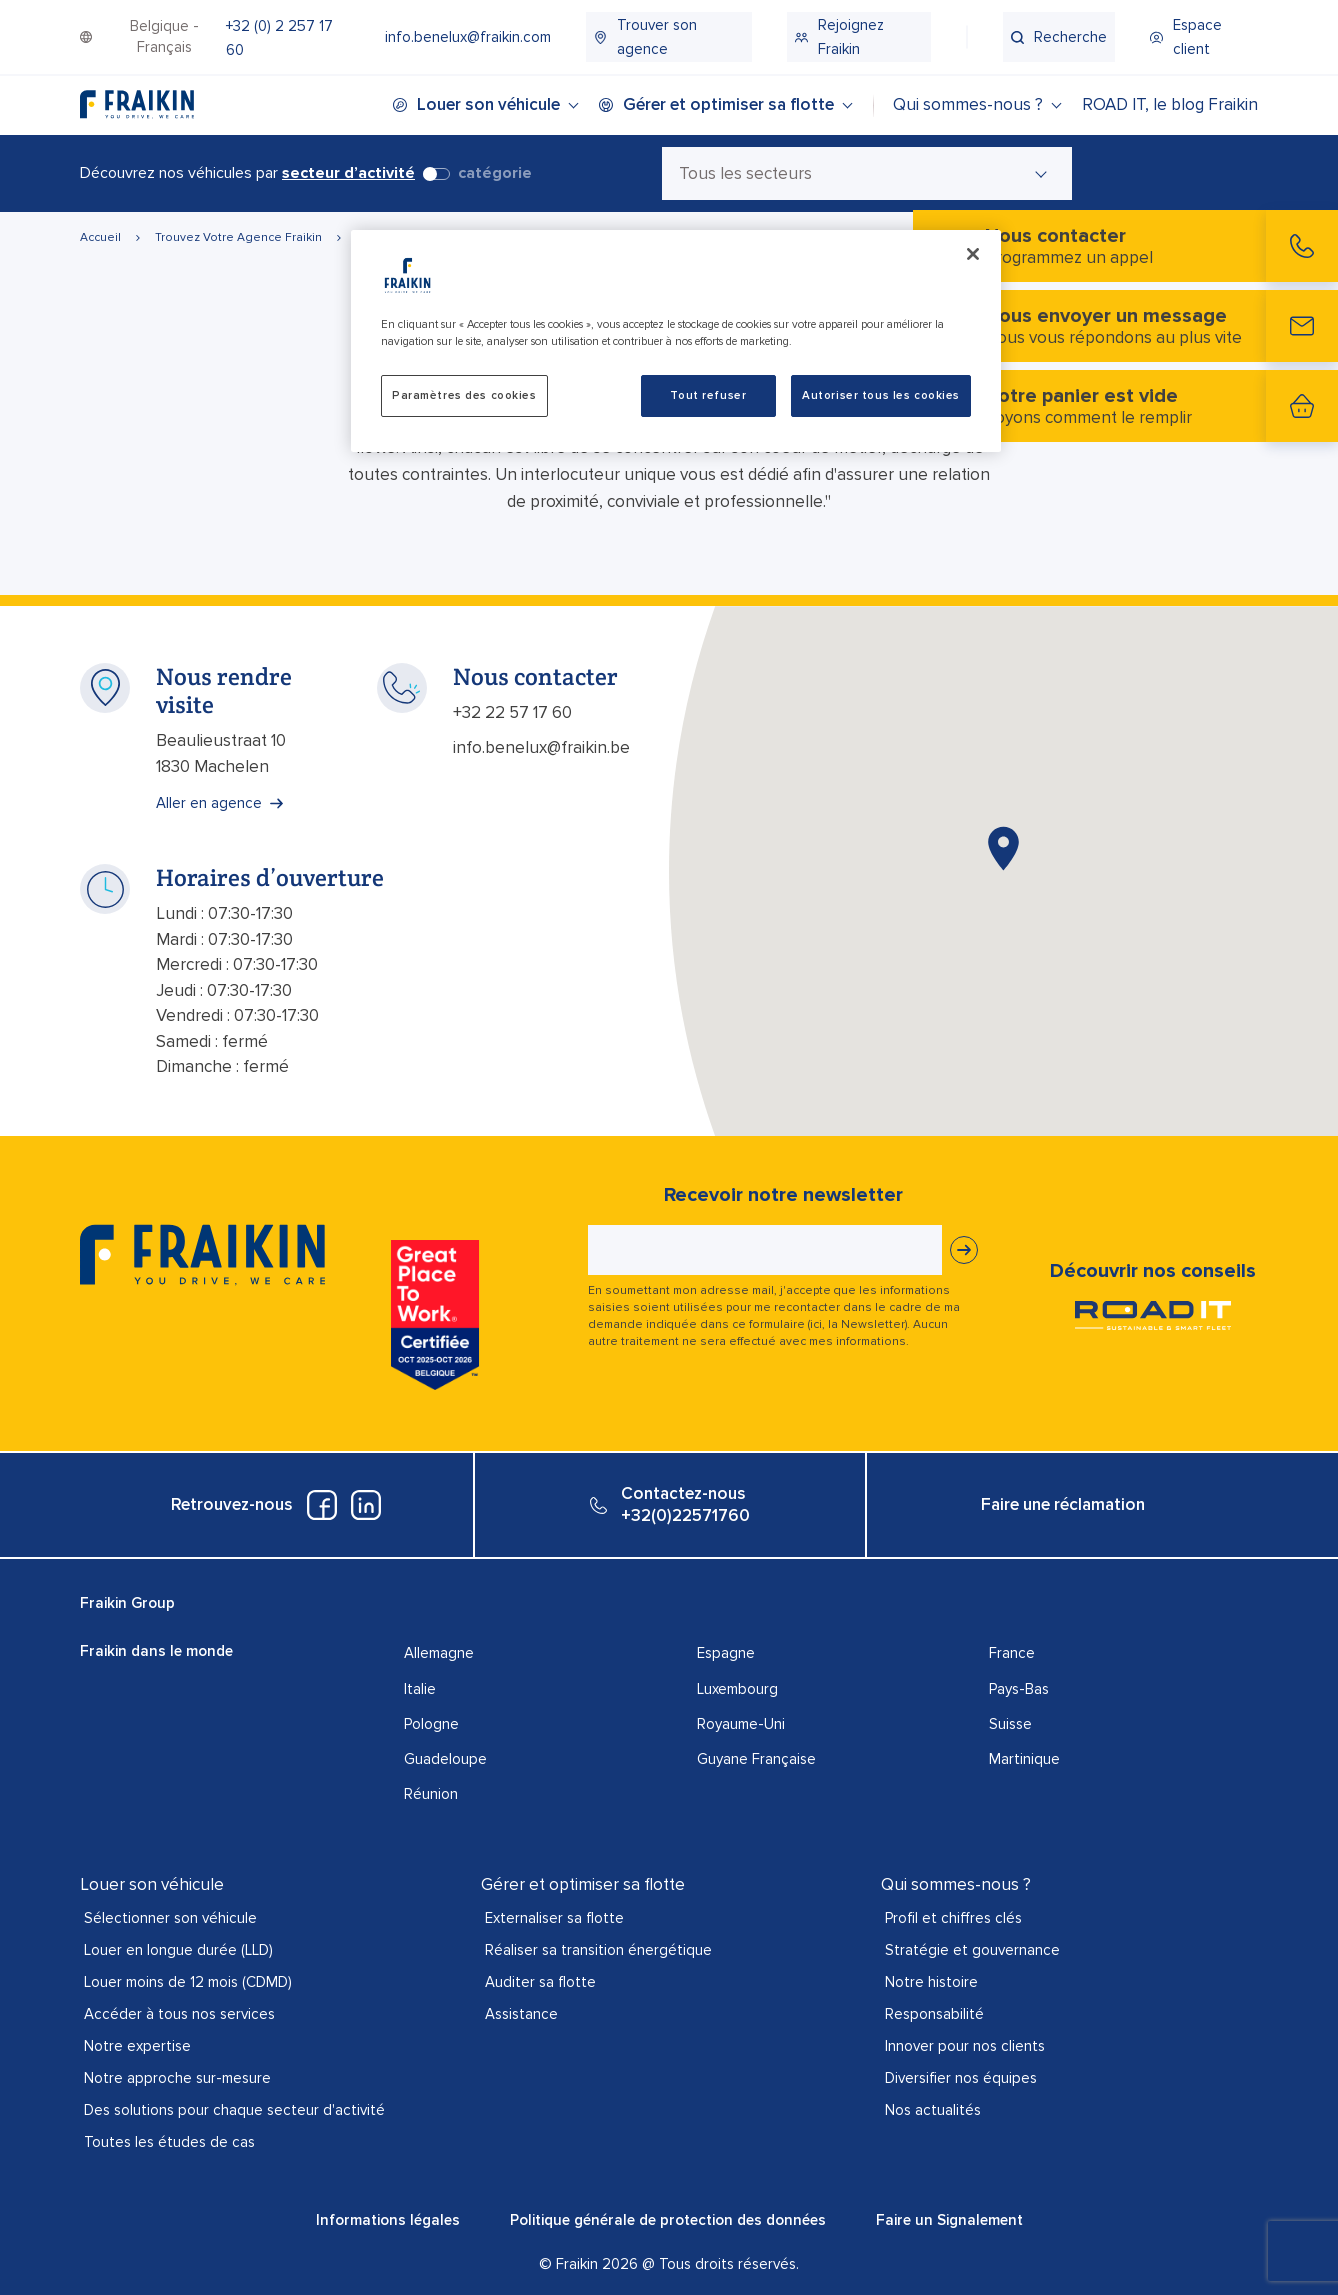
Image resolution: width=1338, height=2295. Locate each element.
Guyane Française (756, 1759)
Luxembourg (737, 1689)
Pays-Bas (1019, 1689)
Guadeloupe (445, 1759)
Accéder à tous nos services (179, 2014)
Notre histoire (931, 1982)
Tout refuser (708, 395)
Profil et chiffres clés (953, 1918)
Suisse (1010, 1724)
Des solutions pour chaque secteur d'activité (234, 2110)
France (1012, 1653)
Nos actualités (933, 2110)
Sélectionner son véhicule (170, 1918)
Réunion (431, 1794)
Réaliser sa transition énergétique (598, 1950)
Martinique (1024, 1759)
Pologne (431, 1724)
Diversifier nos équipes (961, 2078)
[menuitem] (287, 37)
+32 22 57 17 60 (512, 712)
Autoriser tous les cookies (881, 395)
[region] (676, 341)
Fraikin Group (127, 1603)
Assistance (521, 2014)
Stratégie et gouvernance (972, 1950)
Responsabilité (934, 2014)
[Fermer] (973, 254)
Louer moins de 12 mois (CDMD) (188, 1982)
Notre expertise (137, 2046)
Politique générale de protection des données (668, 2220)
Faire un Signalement (949, 2220)
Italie (420, 1689)
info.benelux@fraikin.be (541, 747)
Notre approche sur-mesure (177, 2078)
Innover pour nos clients (965, 2046)
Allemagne (439, 1653)
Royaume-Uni (741, 1724)
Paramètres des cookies (464, 395)
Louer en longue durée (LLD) (178, 1950)
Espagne (726, 1653)
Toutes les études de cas (169, 2142)
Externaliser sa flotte (554, 1918)
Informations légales (388, 2220)
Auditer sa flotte (540, 1982)
